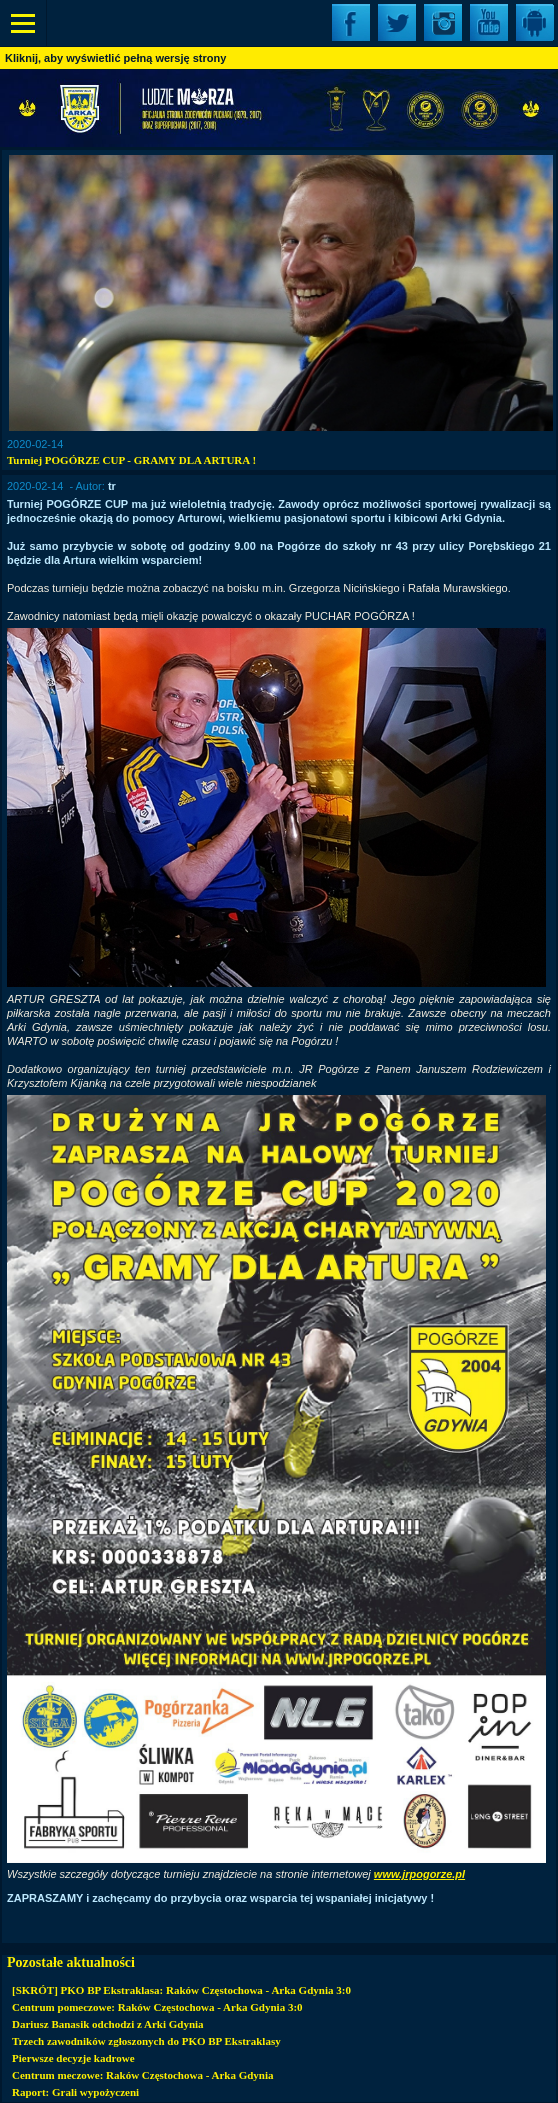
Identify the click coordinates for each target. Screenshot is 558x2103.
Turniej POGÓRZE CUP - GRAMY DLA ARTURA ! (131, 460)
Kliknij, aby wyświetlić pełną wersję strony (115, 58)
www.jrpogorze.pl (419, 1874)
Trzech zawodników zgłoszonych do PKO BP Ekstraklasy (146, 2041)
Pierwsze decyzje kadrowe (73, 2058)
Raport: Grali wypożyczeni (75, 2092)
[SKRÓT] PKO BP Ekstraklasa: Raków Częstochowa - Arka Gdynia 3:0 (181, 1990)
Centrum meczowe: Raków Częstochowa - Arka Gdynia (143, 2075)
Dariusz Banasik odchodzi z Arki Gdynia (108, 2024)
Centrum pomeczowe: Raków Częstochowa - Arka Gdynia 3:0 (157, 2007)
